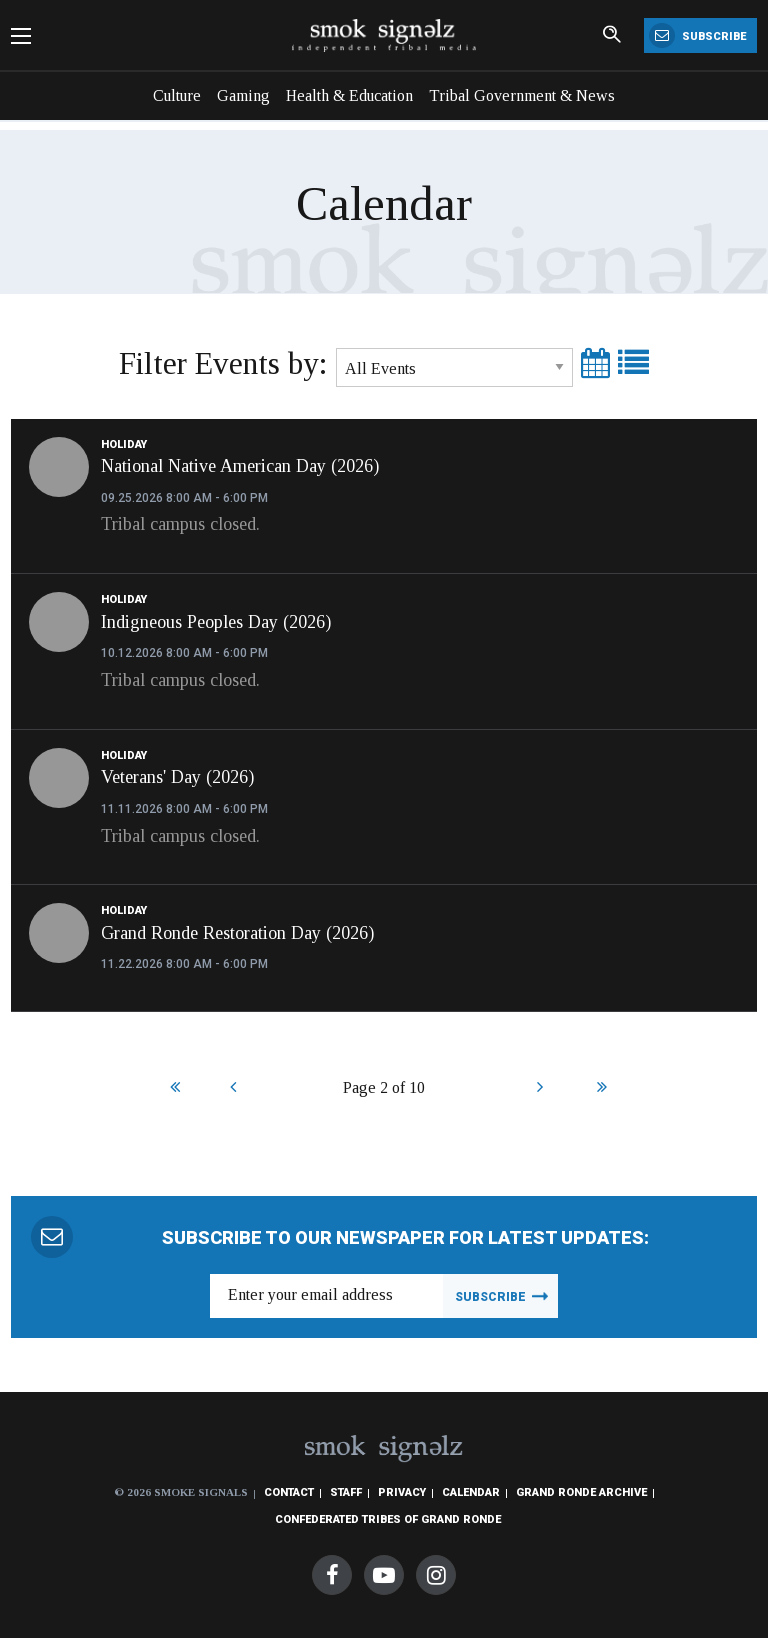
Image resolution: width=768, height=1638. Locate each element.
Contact (289, 1492)
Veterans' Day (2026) (177, 777)
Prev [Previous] (232, 1089)
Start (172, 1089)
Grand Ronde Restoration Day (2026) (237, 933)
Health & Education (349, 95)
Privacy (402, 1492)
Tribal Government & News (522, 95)
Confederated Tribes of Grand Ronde (388, 1519)
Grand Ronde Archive (581, 1492)
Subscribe (697, 35)
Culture (177, 95)
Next (539, 1089)
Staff (346, 1492)
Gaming (243, 95)
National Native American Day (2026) (240, 466)
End (599, 1089)
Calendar (471, 1492)
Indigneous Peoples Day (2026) (216, 622)
